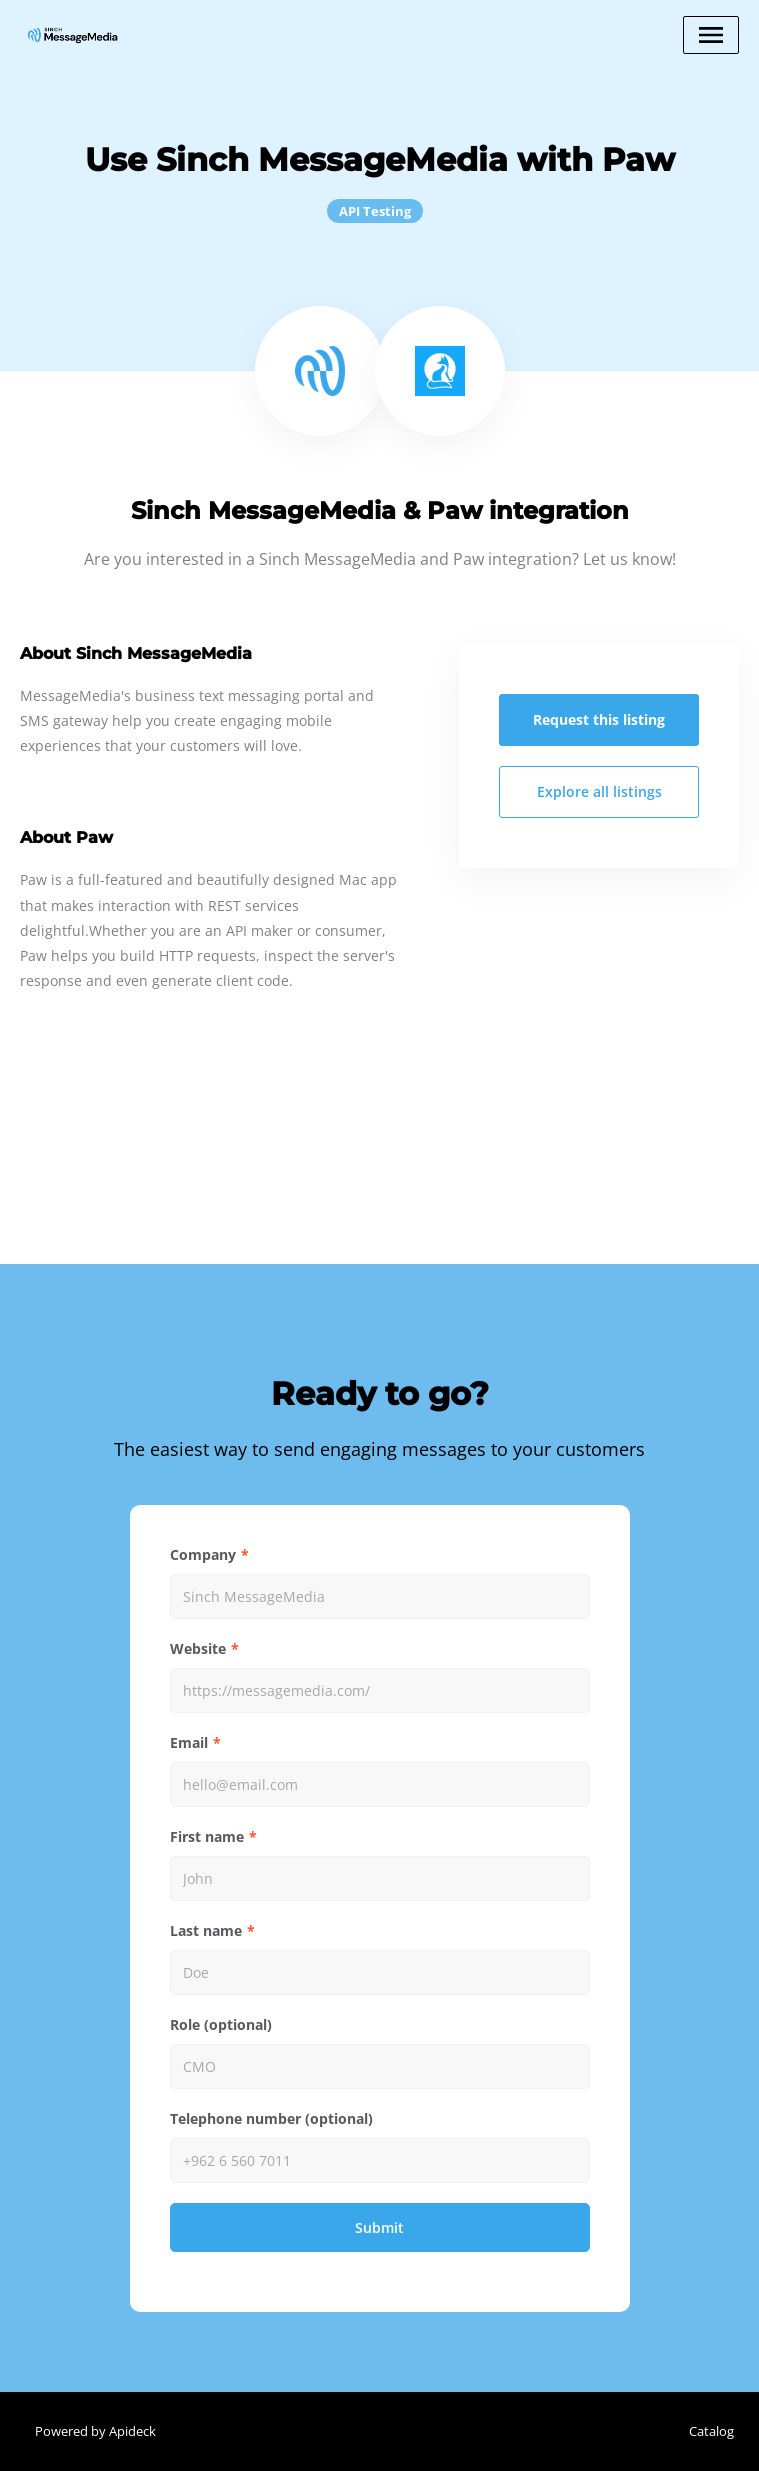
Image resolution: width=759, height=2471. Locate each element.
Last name (206, 1930)
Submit (379, 2227)
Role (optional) (221, 2024)
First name (207, 1836)
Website (198, 1648)
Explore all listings (599, 791)
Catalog (711, 2431)
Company (203, 1554)
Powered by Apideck (95, 2431)
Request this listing (599, 719)
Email (189, 1742)
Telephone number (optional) (271, 2118)
